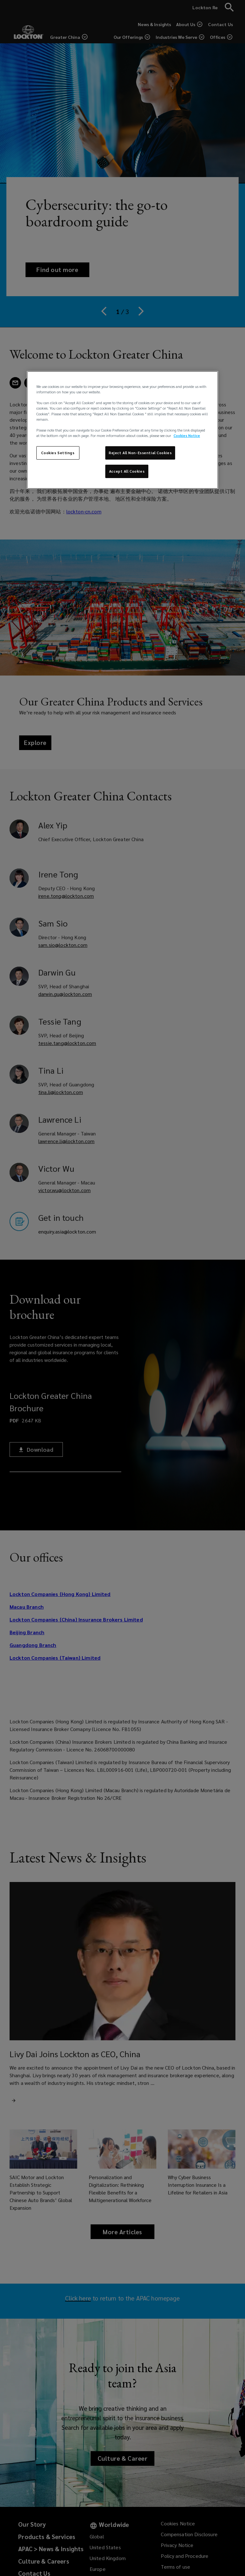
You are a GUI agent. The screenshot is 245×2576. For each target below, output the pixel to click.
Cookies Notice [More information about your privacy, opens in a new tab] (187, 435)
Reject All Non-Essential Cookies (140, 452)
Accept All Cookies (127, 471)
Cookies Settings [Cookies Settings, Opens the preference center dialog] (57, 452)
